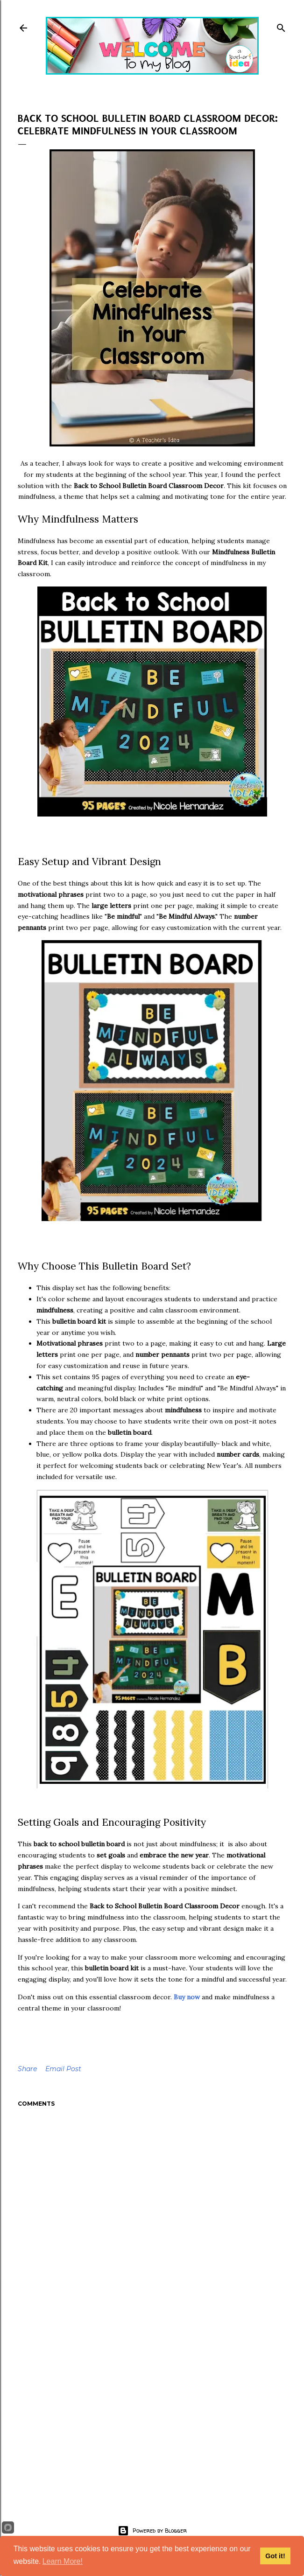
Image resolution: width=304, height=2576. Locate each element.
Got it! (275, 2556)
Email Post (63, 2069)
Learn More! (62, 2561)
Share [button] (27, 2069)
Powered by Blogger (152, 2530)
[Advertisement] (152, 2413)
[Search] (281, 26)
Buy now (187, 1997)
